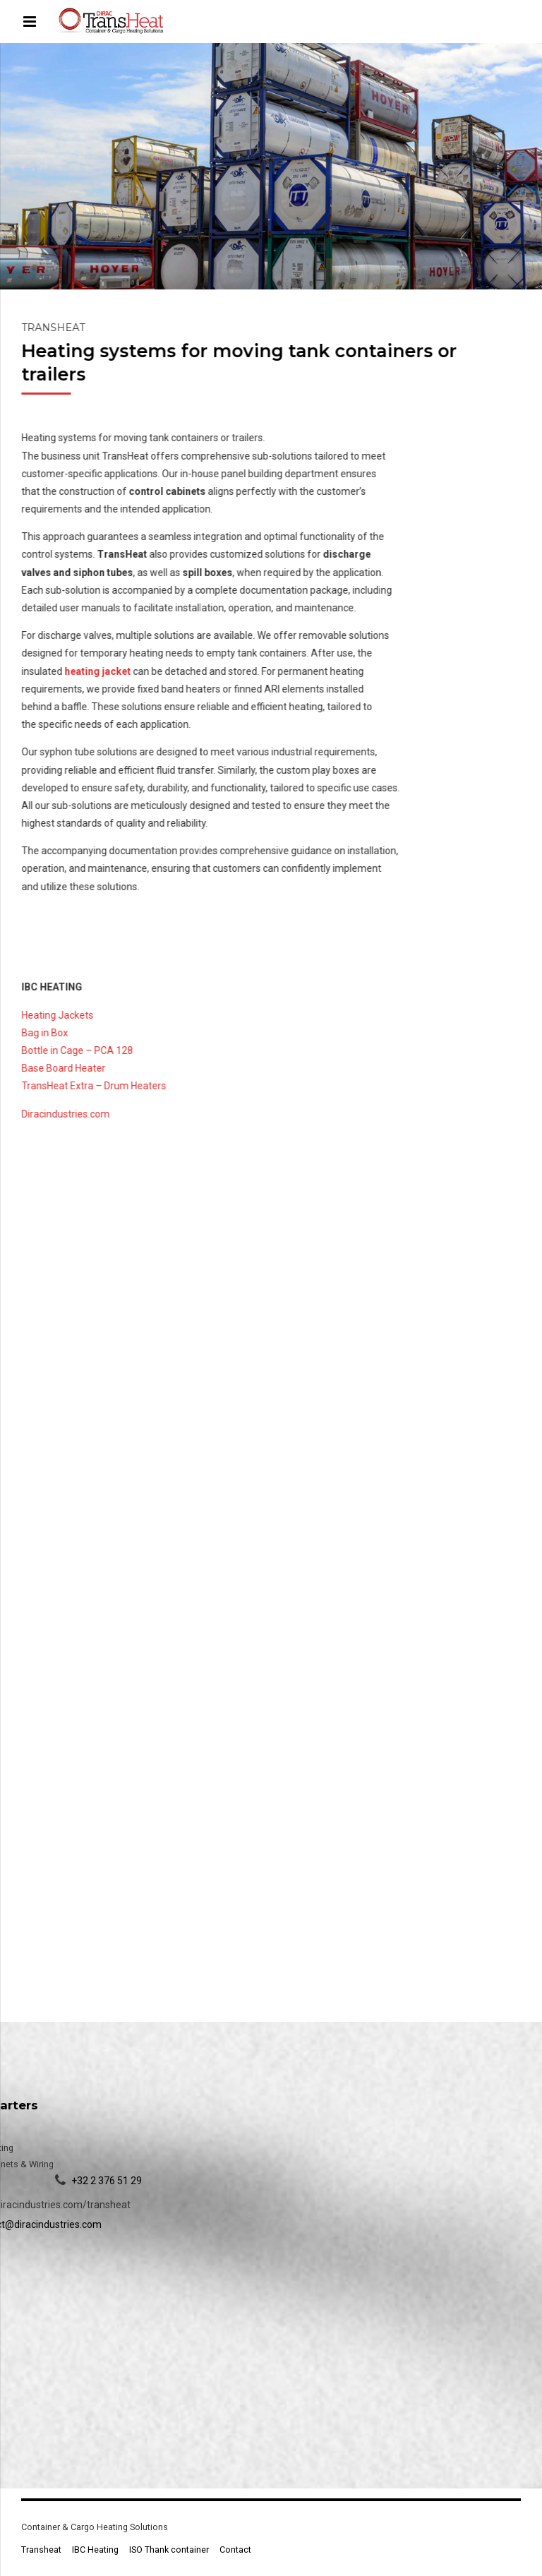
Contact (235, 2549)
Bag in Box (46, 1032)
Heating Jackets (59, 1015)
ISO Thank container (169, 2549)
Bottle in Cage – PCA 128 (78, 1050)
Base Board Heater (65, 1068)
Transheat (41, 2549)
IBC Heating (95, 2549)
